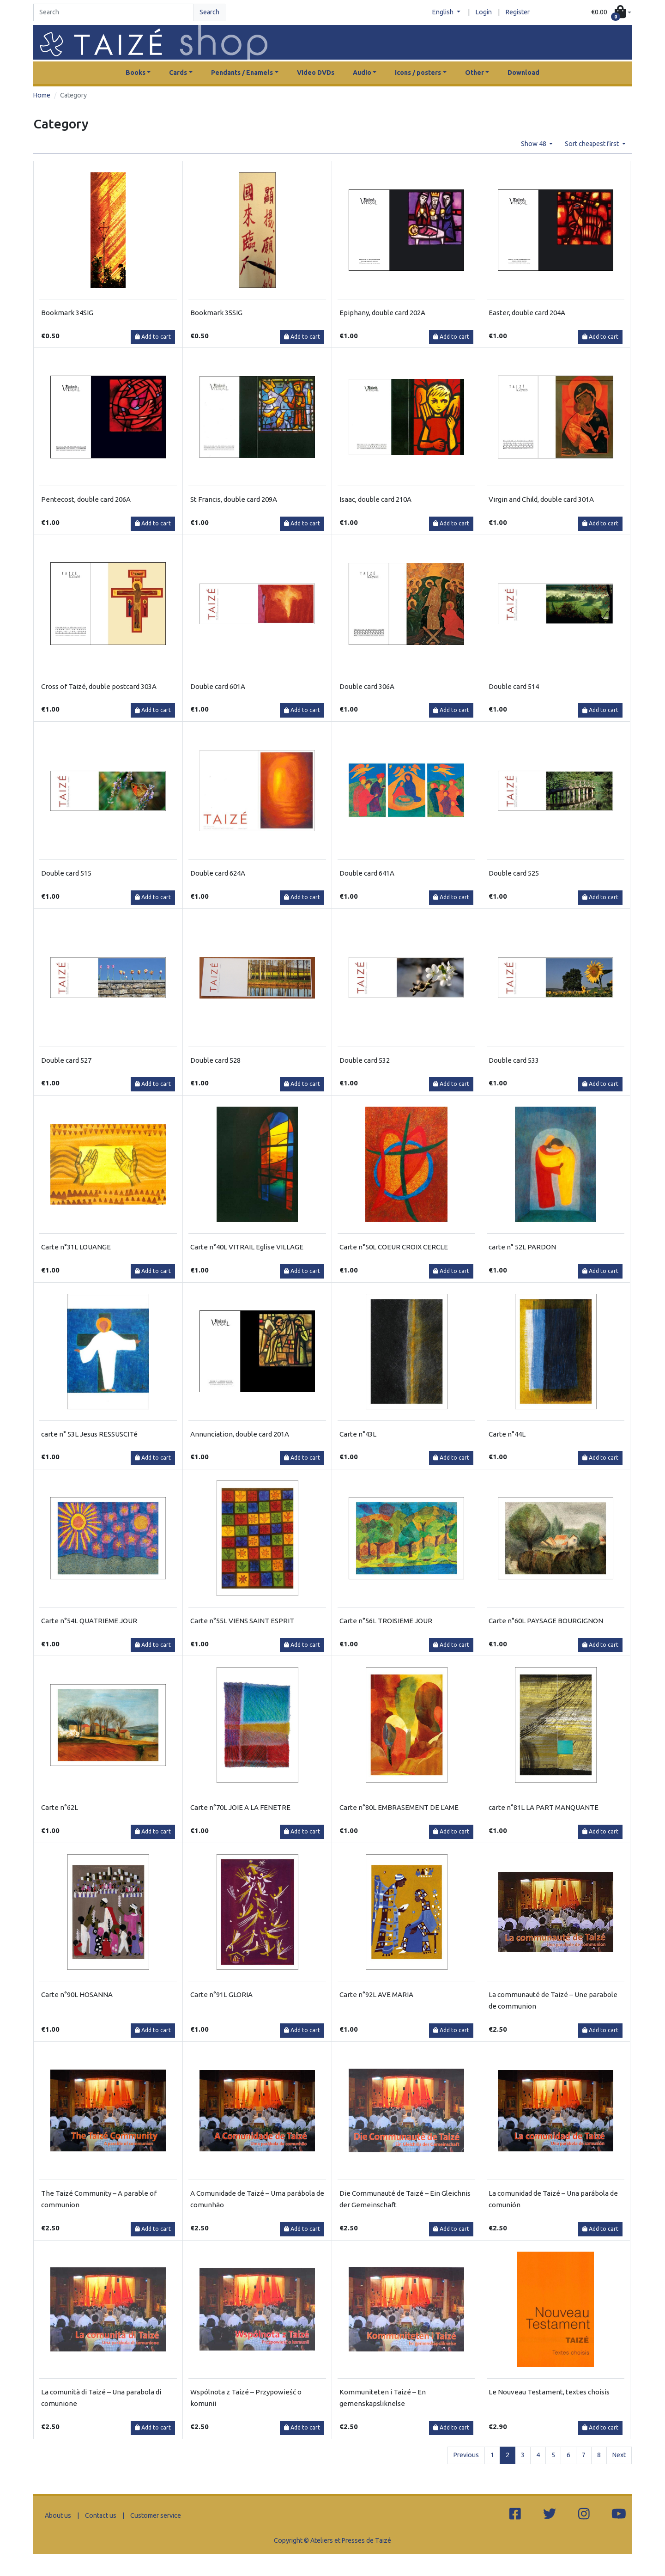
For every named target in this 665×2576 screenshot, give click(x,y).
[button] (611, 13)
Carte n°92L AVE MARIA (376, 1994)
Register (518, 12)
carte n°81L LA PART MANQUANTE (543, 1807)
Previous (466, 2455)
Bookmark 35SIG (216, 313)
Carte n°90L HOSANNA (77, 1994)
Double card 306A (366, 686)
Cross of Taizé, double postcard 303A (99, 686)
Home (41, 95)
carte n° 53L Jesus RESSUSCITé (89, 1434)
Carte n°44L (507, 1434)
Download (523, 72)
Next (619, 2455)
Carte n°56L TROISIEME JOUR (385, 1621)
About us (58, 2515)
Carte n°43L (357, 1434)
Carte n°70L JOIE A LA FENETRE (240, 1807)
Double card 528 (215, 1060)
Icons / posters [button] (418, 72)
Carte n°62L (59, 1807)
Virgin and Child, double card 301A (541, 499)
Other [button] (474, 72)
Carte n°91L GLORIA (221, 1994)
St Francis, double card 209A (233, 499)
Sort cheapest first (592, 143)
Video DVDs (315, 72)
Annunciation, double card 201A (239, 1434)
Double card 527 (66, 1060)
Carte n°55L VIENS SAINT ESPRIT (242, 1621)
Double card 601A (217, 686)
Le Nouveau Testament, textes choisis (549, 2392)
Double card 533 (514, 1060)
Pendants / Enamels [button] (242, 72)
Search (209, 12)
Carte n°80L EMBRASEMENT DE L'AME (399, 1807)
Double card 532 (364, 1060)
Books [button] (135, 72)
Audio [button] (362, 72)
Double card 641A (366, 873)
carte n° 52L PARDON (522, 1247)
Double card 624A (217, 873)
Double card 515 (66, 873)
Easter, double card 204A (527, 313)
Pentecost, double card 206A (86, 499)
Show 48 (534, 143)
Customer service (155, 2515)
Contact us (100, 2515)
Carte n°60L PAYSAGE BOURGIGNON (546, 1621)
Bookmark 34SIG (67, 313)
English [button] (443, 12)
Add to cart (153, 337)
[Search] (113, 12)
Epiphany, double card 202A (382, 313)
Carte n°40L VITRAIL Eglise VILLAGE (246, 1247)
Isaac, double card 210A (375, 499)
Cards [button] (178, 72)
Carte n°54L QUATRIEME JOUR (89, 1621)
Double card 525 (514, 873)
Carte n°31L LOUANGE (76, 1247)
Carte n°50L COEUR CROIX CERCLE (393, 1247)
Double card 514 (514, 686)
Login (484, 12)
